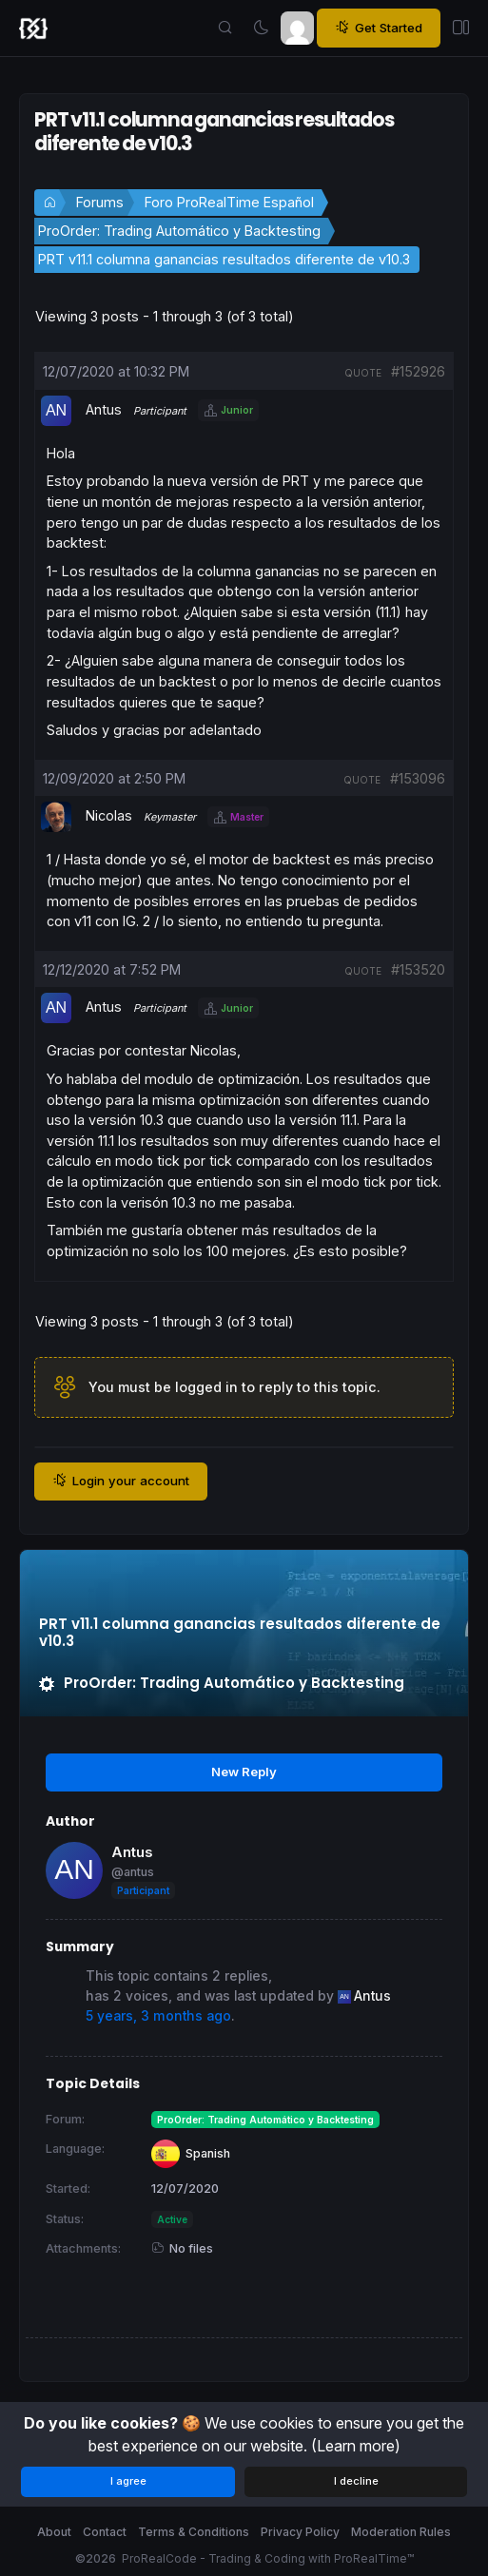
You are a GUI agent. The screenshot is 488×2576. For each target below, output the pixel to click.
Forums (100, 202)
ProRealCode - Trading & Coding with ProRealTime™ (268, 2558)
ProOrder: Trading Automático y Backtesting (179, 231)
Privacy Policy (300, 2532)
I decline (356, 2481)
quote (362, 372)
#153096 (417, 778)
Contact (105, 2532)
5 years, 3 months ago (158, 2016)
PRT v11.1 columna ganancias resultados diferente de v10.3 (224, 259)
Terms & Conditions (193, 2532)
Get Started (378, 28)
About (54, 2532)
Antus (132, 1852)
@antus (132, 1872)
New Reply (244, 1771)
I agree (128, 2481)
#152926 (418, 371)
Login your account (120, 1481)
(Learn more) (355, 2445)
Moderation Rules (401, 2532)
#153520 (418, 969)
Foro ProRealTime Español (229, 202)
